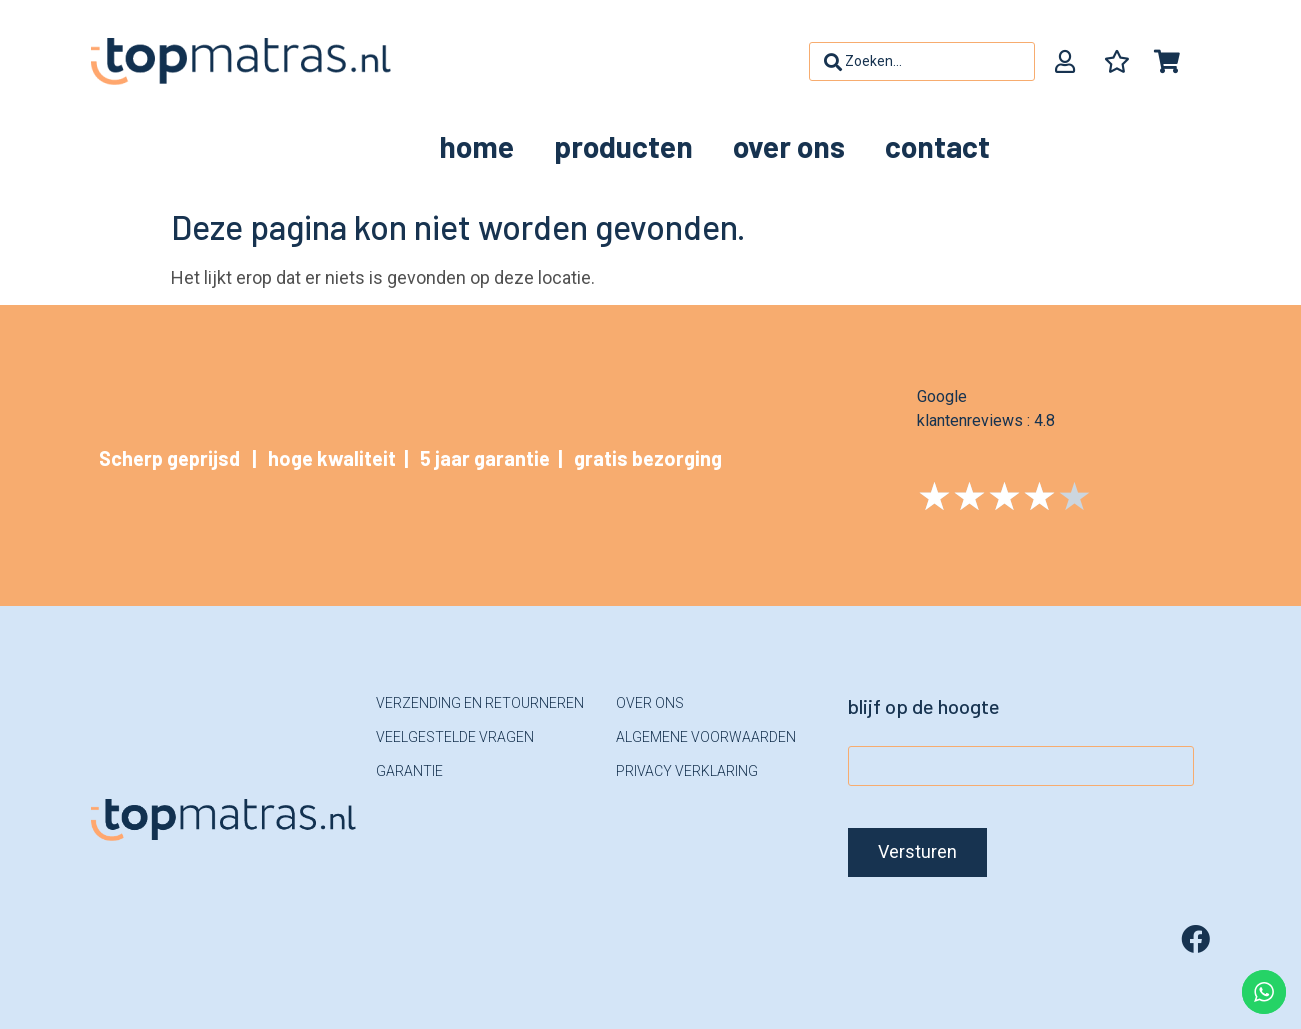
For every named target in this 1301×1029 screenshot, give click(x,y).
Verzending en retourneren (480, 703)
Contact (937, 146)
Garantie (409, 771)
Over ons (789, 146)
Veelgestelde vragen (455, 737)
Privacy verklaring (687, 771)
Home (476, 146)
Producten (623, 146)
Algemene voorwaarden (706, 737)
